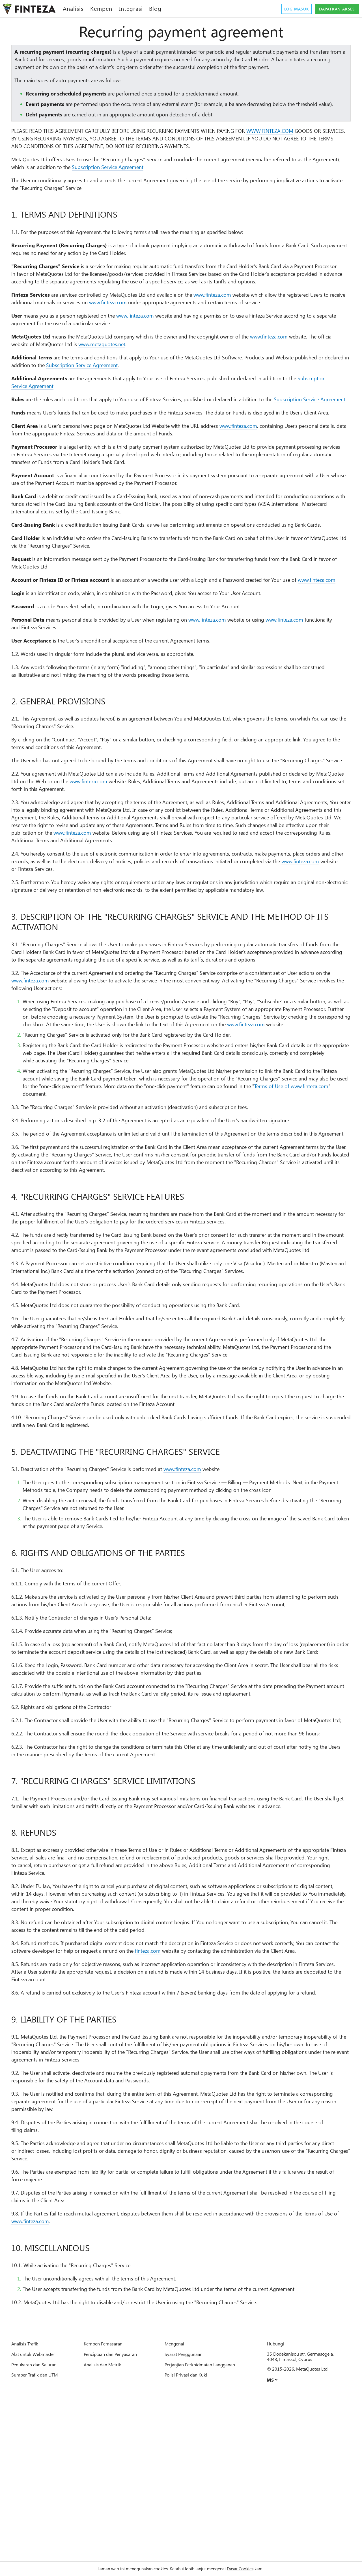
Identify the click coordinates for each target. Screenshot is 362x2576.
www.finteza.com (245, 318)
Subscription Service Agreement (165, 182)
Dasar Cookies (248, 2568)
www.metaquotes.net (166, 375)
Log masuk (287, 9)
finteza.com (208, 2103)
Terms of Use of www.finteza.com (107, 1185)
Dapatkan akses (333, 9)
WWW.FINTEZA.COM (300, 146)
